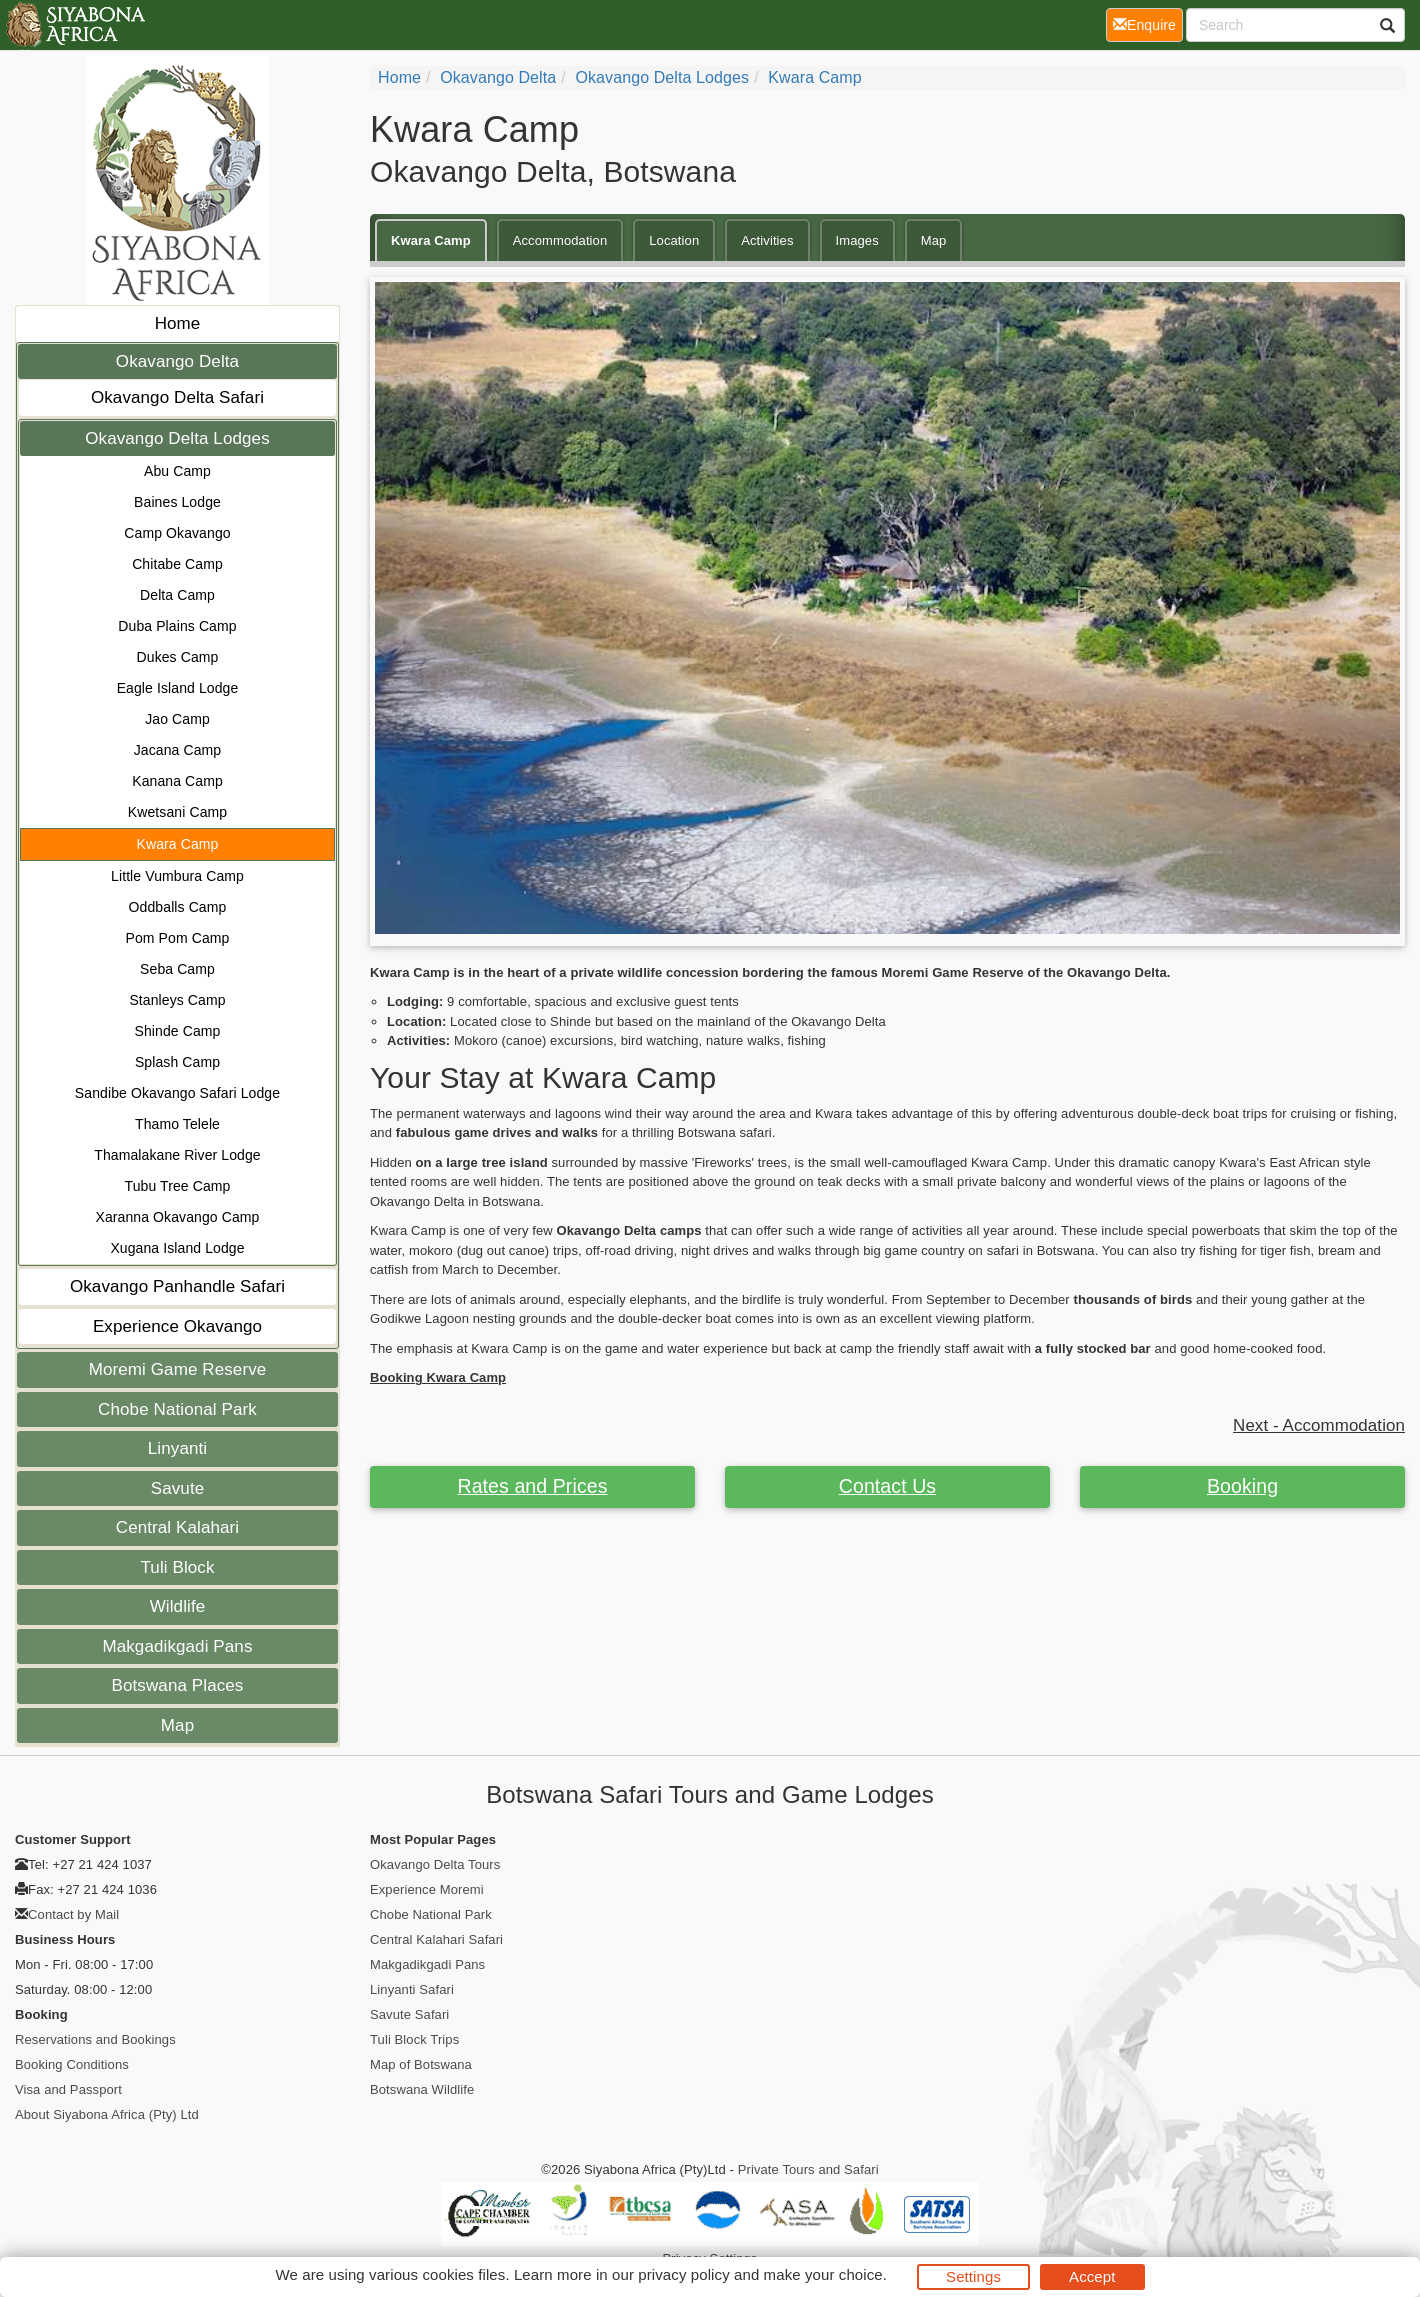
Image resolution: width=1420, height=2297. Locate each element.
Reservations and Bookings (95, 2039)
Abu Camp (177, 471)
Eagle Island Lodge (178, 688)
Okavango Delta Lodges (177, 438)
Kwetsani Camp (177, 812)
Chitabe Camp (177, 564)
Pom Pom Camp (178, 938)
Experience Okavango (177, 1326)
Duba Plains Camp (177, 626)
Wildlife (178, 1606)
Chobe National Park (177, 1409)
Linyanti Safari (412, 1989)
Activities (767, 240)
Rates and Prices (532, 1486)
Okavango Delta (177, 361)
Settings (973, 2276)
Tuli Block (177, 1567)
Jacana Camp (177, 750)
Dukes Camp (178, 657)
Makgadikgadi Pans (177, 1646)
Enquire (1148, 23)
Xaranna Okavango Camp (178, 1217)
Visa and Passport (68, 2089)
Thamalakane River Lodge (177, 1155)
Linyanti (177, 1448)
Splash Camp (177, 1062)
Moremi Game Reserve (178, 1369)
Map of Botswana (421, 2064)
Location (674, 240)
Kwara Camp (178, 844)
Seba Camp (177, 969)
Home (178, 323)
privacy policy (683, 2274)
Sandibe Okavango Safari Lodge (177, 1093)
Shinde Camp (178, 1031)
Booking (1242, 1486)
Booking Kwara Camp (438, 1377)
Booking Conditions (72, 2064)
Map (177, 1725)
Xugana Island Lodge (177, 1248)
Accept (1092, 2276)
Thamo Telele (177, 1124)
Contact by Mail (73, 1914)
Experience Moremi (427, 1889)
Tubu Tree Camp (178, 1186)
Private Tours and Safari (808, 2169)
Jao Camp (177, 719)
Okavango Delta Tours (435, 1864)
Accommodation (560, 240)
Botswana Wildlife (422, 2089)
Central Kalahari (178, 1527)
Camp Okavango (177, 533)
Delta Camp (177, 595)
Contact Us (887, 1486)
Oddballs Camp (178, 907)
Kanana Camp (177, 781)
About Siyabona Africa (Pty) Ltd (107, 2114)
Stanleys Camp (177, 1000)
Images (857, 240)
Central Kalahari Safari (436, 1939)
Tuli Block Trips (414, 2039)
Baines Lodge (177, 502)
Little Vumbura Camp (177, 876)
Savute (178, 1488)
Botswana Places (178, 1685)
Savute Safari (409, 2014)
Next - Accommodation (1319, 1425)
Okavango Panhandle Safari (177, 1286)
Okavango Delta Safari (177, 397)
